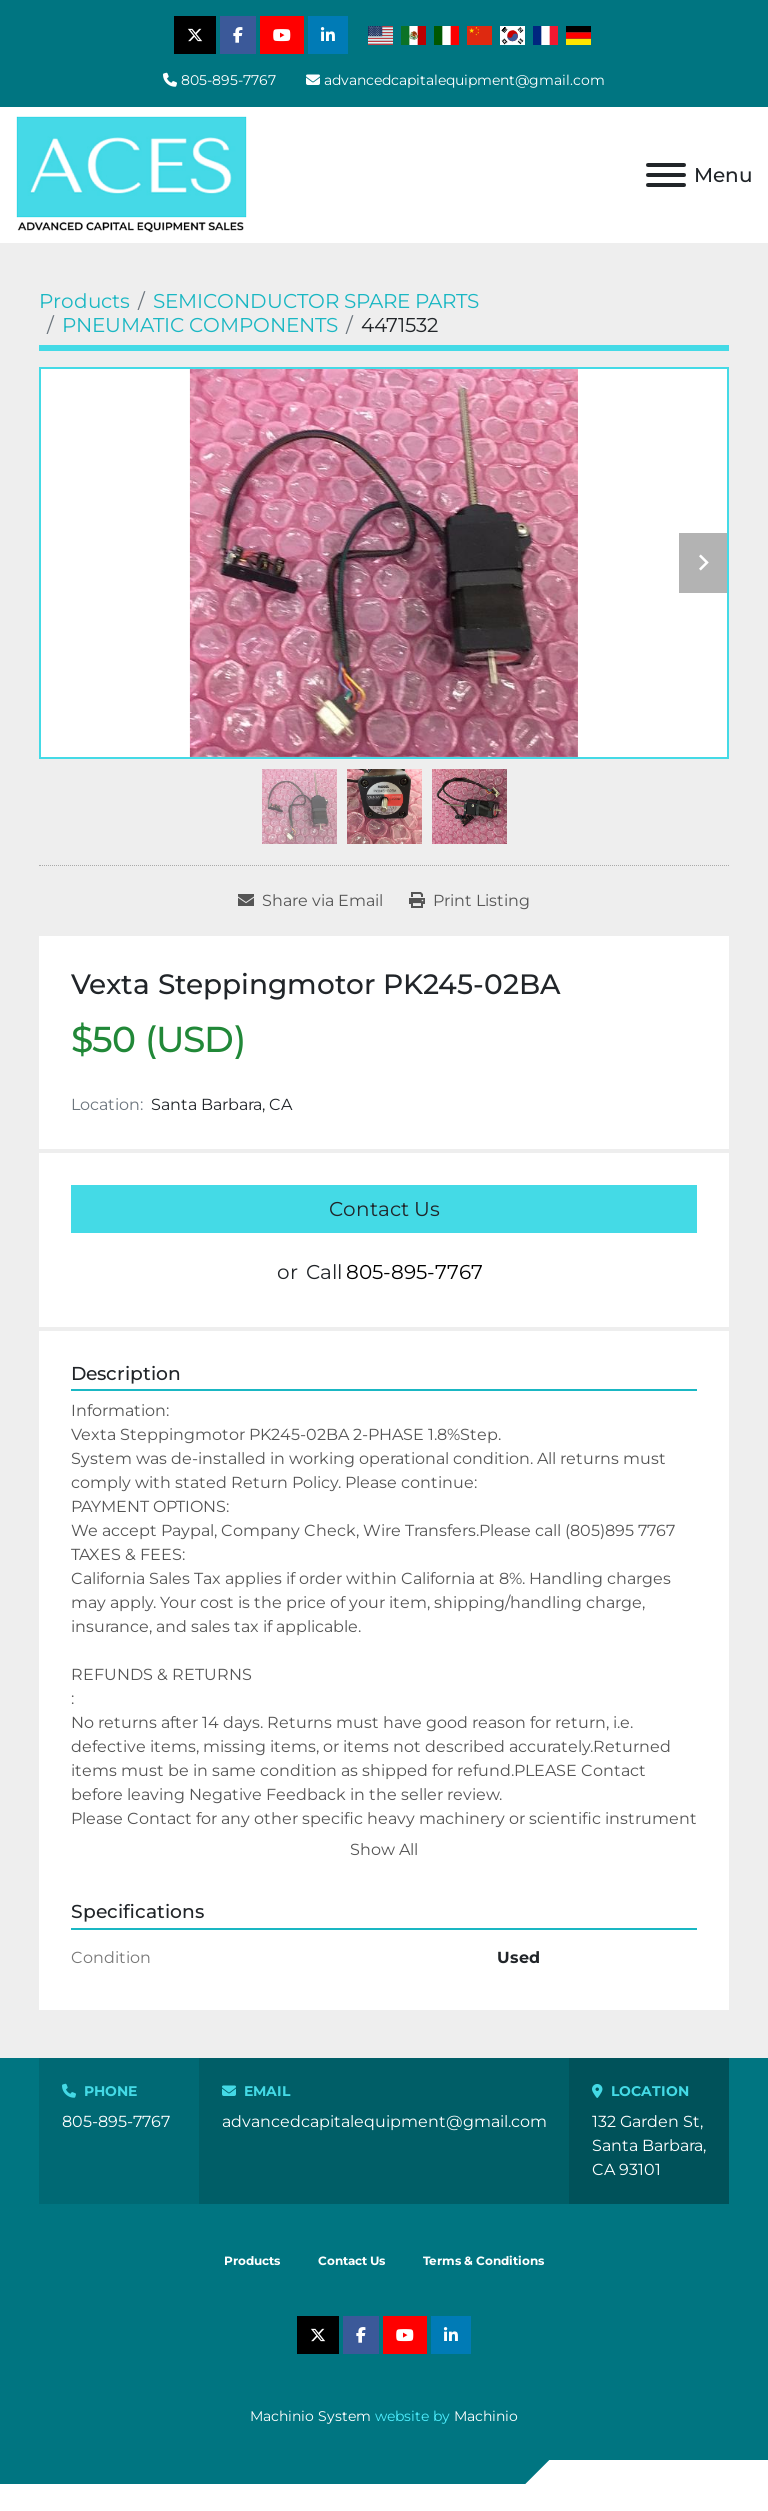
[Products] (84, 301)
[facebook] (238, 35)
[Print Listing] (469, 901)
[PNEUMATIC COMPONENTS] (200, 325)
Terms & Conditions (483, 2260)
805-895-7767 (228, 80)
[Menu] (666, 175)
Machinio (486, 2416)
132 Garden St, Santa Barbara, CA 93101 (649, 2145)
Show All (384, 1849)
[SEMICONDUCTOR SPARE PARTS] (316, 301)
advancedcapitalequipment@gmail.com (464, 80)
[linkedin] (328, 35)
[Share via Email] (310, 901)
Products (252, 2260)
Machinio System (310, 2416)
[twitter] (195, 35)
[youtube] (282, 35)
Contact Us (384, 1209)
